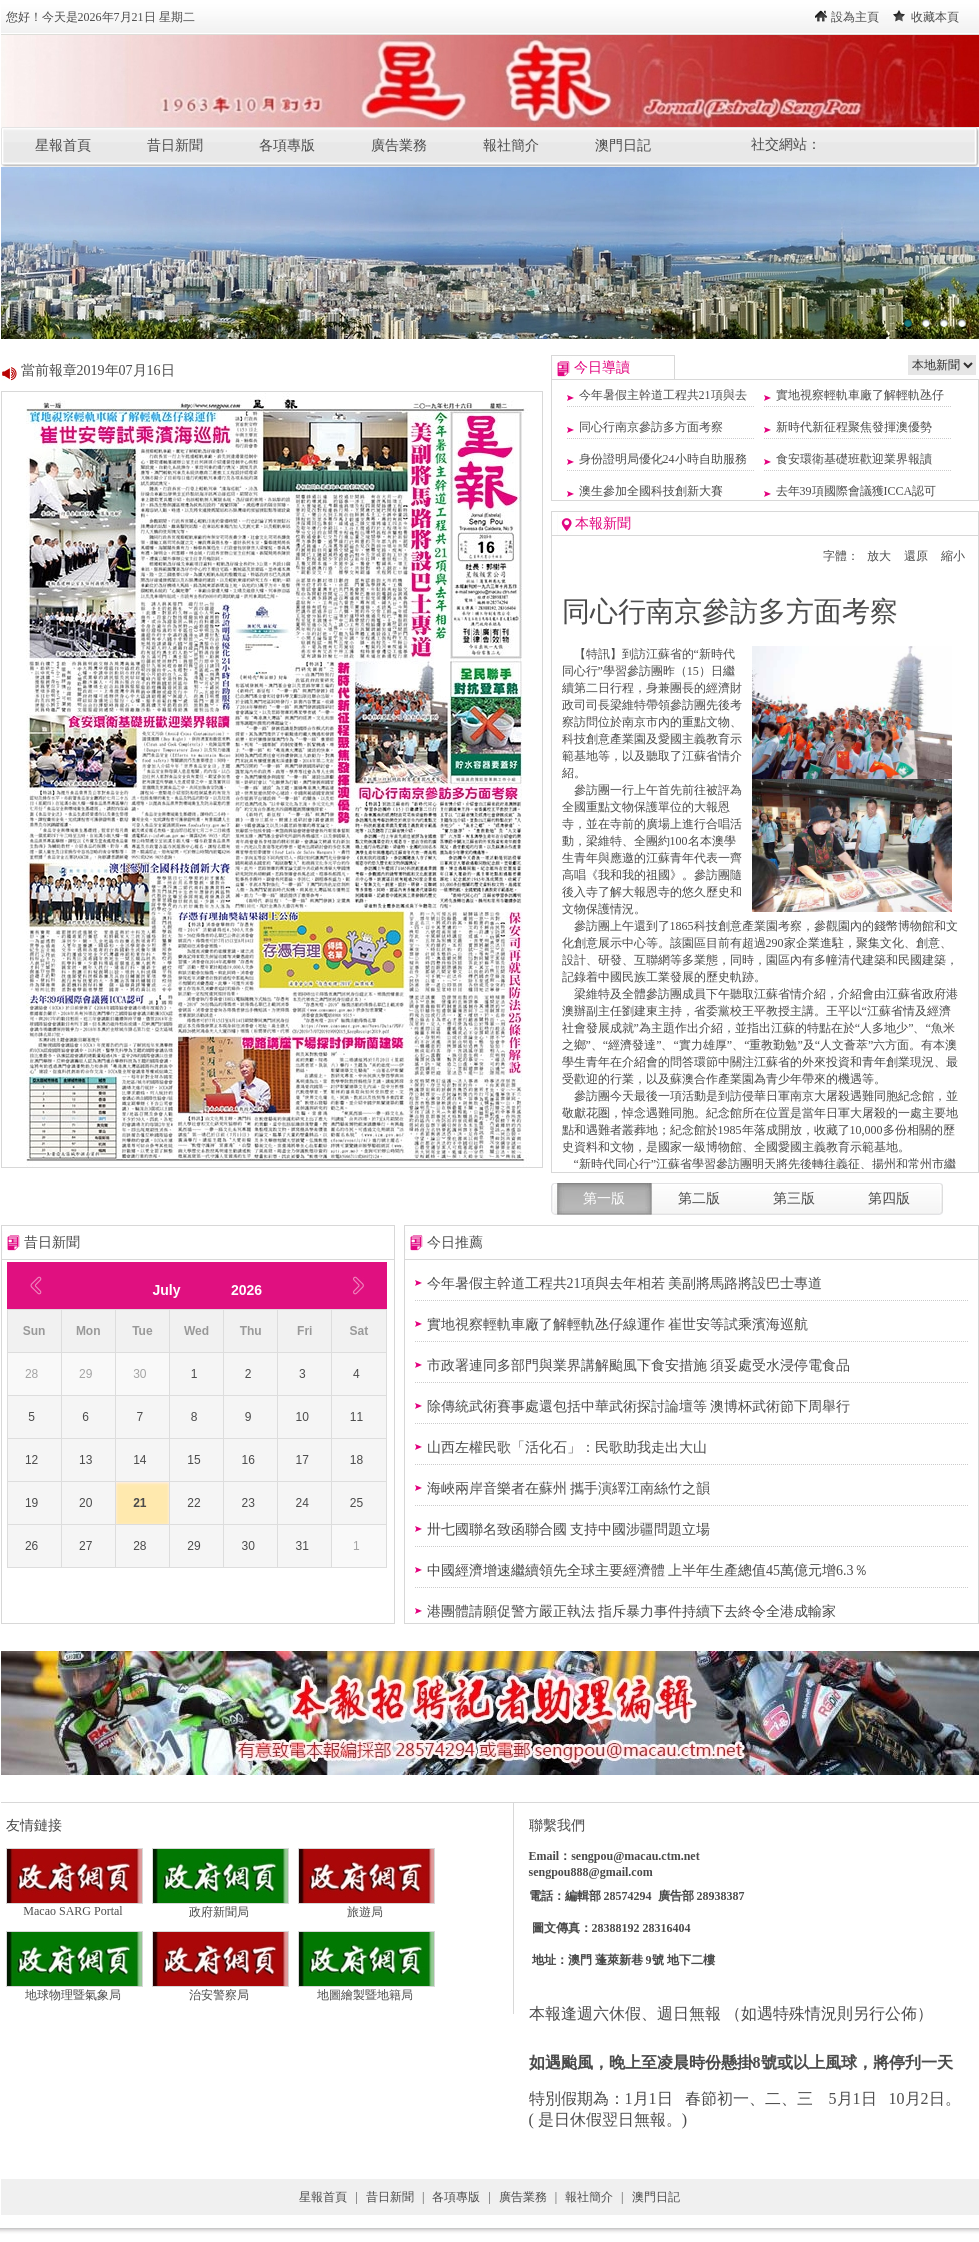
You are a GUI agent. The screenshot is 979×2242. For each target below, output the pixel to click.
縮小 (953, 556)
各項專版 (287, 145)
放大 (879, 556)
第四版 (889, 1198)
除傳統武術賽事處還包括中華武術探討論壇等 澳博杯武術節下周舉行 (639, 1406)
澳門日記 (623, 145)
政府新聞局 (220, 1906)
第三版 (794, 1198)
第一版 (604, 1198)
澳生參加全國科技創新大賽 (651, 491)
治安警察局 (220, 1989)
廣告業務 (399, 145)
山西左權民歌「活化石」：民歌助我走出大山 (567, 1447)
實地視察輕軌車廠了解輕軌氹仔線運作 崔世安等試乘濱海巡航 (618, 1324)
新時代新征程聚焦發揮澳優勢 (854, 427)
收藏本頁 (935, 17)
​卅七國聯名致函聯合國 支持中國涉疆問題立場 (569, 1529)
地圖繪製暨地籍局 (366, 1989)
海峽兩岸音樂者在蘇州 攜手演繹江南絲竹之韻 (569, 1488)
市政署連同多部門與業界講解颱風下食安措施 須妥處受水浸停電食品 (639, 1365)
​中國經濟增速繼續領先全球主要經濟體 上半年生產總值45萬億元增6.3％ (647, 1570)
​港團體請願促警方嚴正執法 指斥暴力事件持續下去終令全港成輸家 (632, 1611)
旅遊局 (366, 1906)
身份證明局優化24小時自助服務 (663, 459)
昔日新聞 (175, 145)
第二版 (699, 1198)
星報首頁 (63, 145)
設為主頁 (855, 17)
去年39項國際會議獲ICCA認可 (856, 491)
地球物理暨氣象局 (74, 1989)
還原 (916, 556)
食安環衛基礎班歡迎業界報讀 (854, 459)
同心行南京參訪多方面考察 (651, 427)
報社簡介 (511, 145)
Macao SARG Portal (74, 1905)
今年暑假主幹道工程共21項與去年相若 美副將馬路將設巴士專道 (625, 1283)
